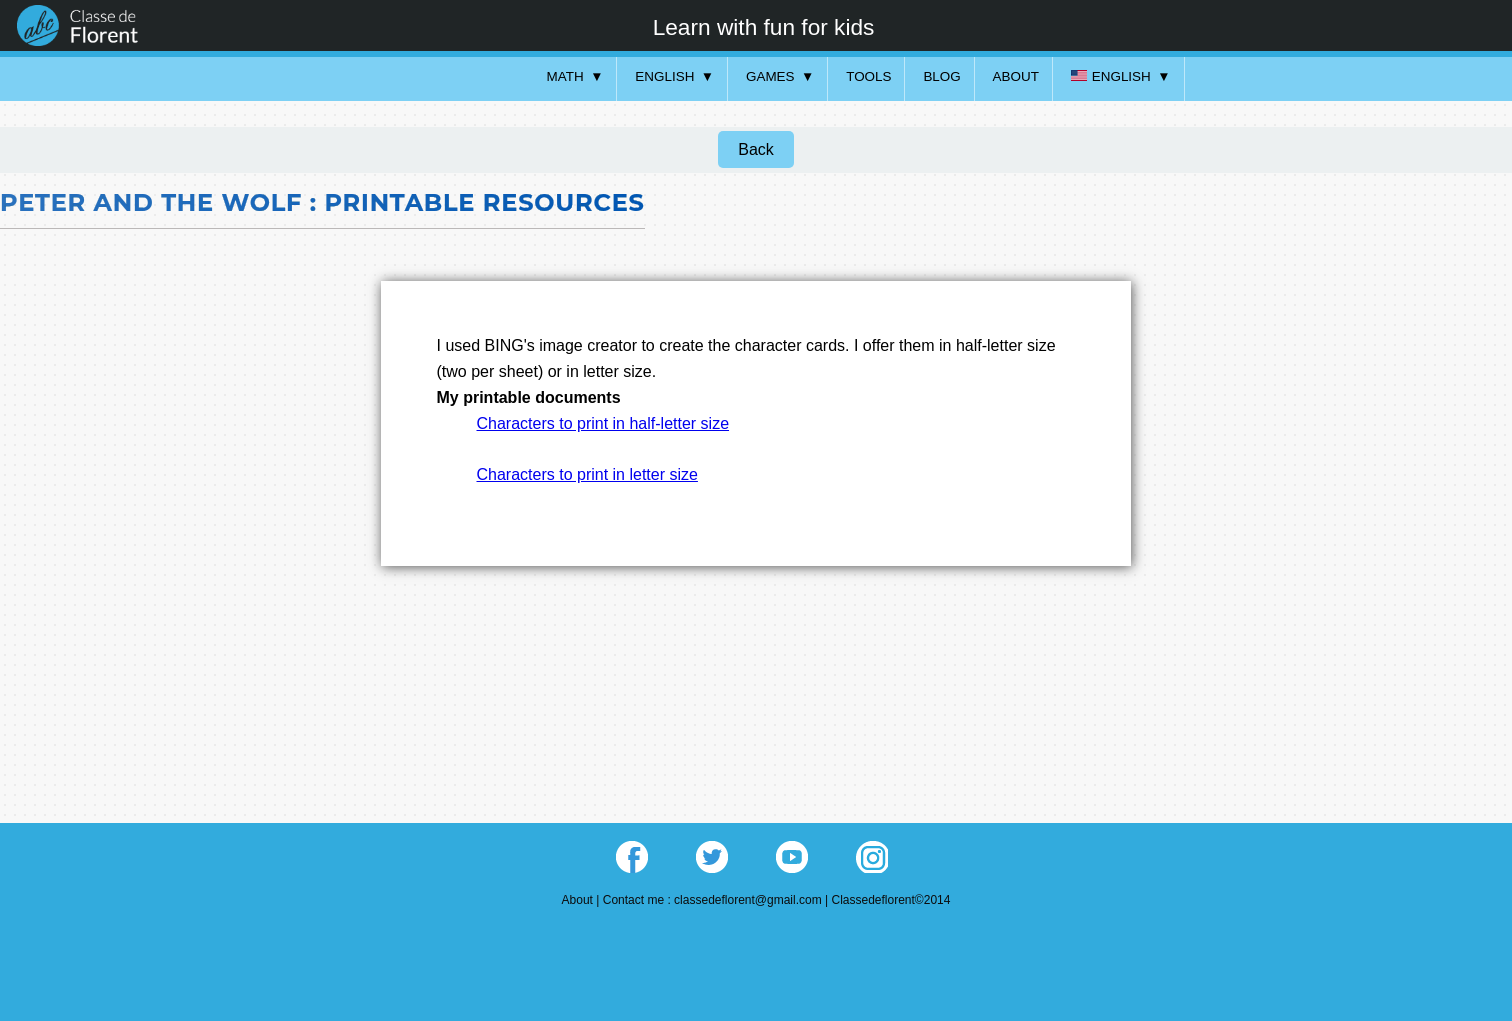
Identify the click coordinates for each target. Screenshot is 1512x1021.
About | (582, 900)
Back (756, 149)
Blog (941, 76)
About (1016, 76)
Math (565, 76)
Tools (868, 76)
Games (770, 76)
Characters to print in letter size (587, 474)
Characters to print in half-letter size (603, 423)
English (664, 76)
